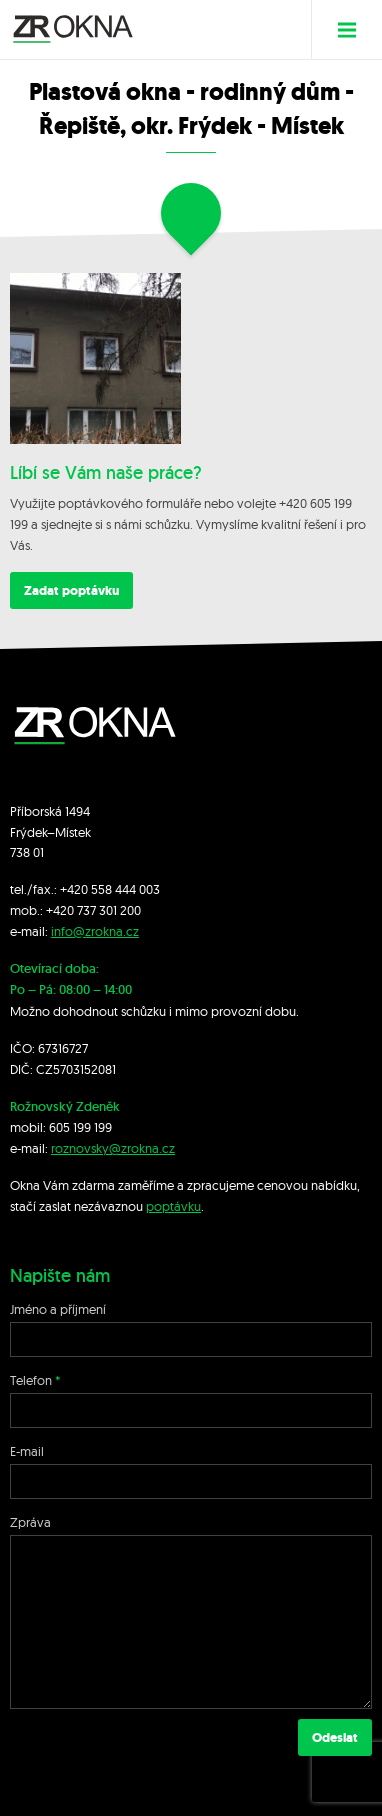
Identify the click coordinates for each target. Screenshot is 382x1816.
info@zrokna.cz (95, 931)
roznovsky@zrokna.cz (113, 1148)
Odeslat (335, 1737)
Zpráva (30, 1522)
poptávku (173, 1206)
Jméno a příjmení (58, 1309)
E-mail (27, 1451)
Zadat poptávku (71, 590)
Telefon (31, 1380)
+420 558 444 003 (110, 889)
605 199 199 (80, 1127)
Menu (354, 29)
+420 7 (64, 910)
